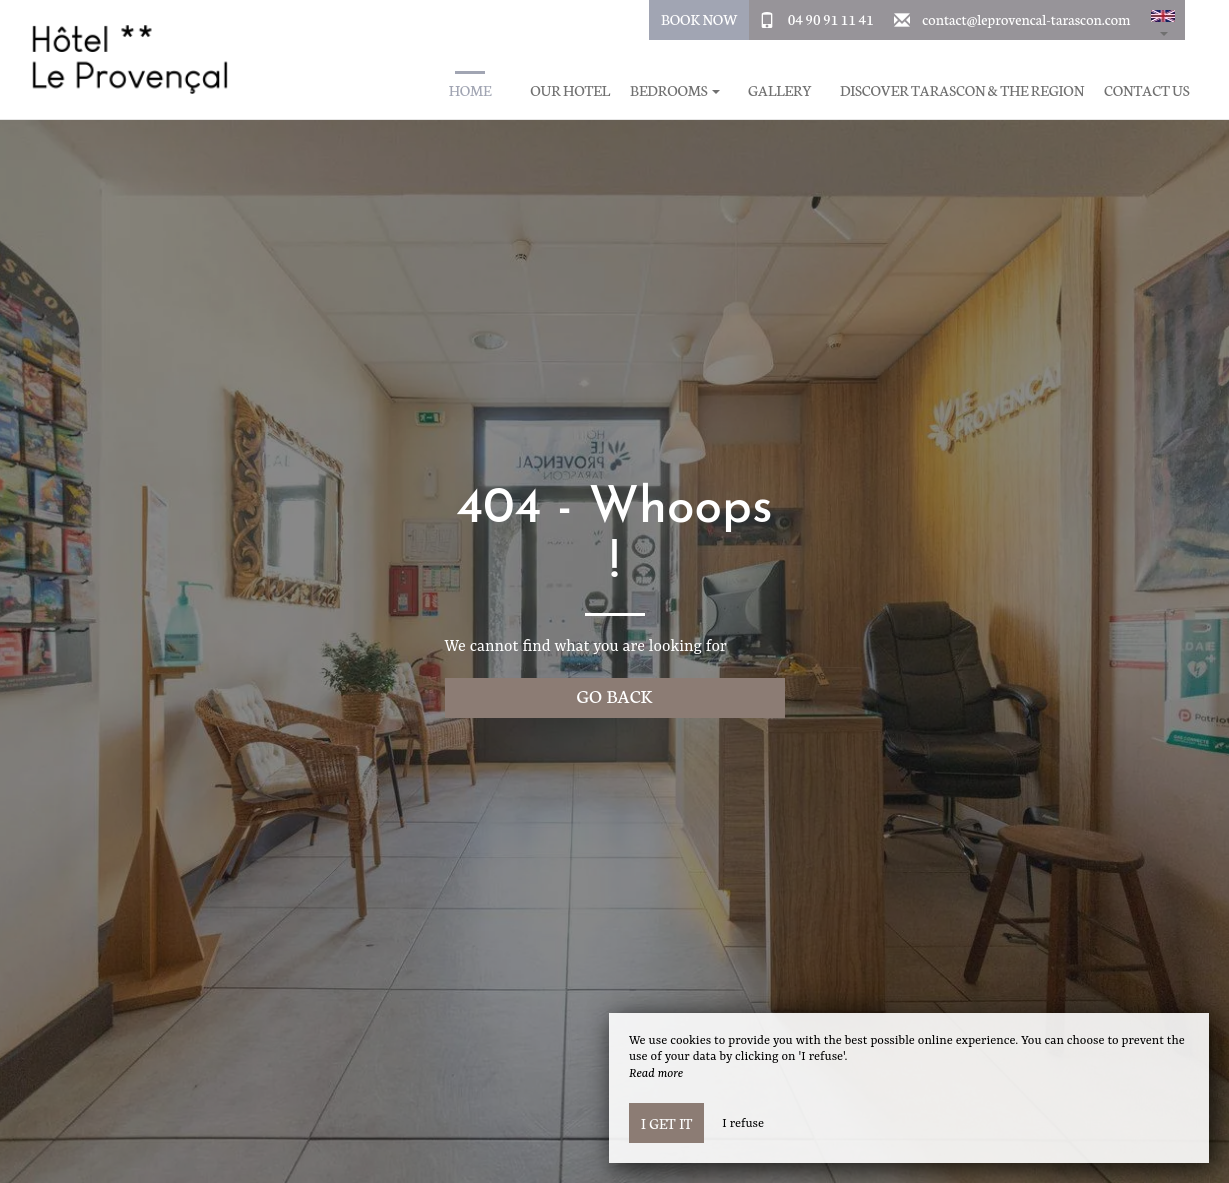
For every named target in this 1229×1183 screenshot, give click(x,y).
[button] (1163, 20)
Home (470, 90)
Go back (615, 695)
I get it (666, 1123)
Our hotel (570, 90)
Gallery (780, 90)
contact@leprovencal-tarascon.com (1026, 19)
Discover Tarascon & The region (962, 90)
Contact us (1146, 90)
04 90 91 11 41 (831, 19)
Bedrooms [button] (675, 90)
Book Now (699, 19)
